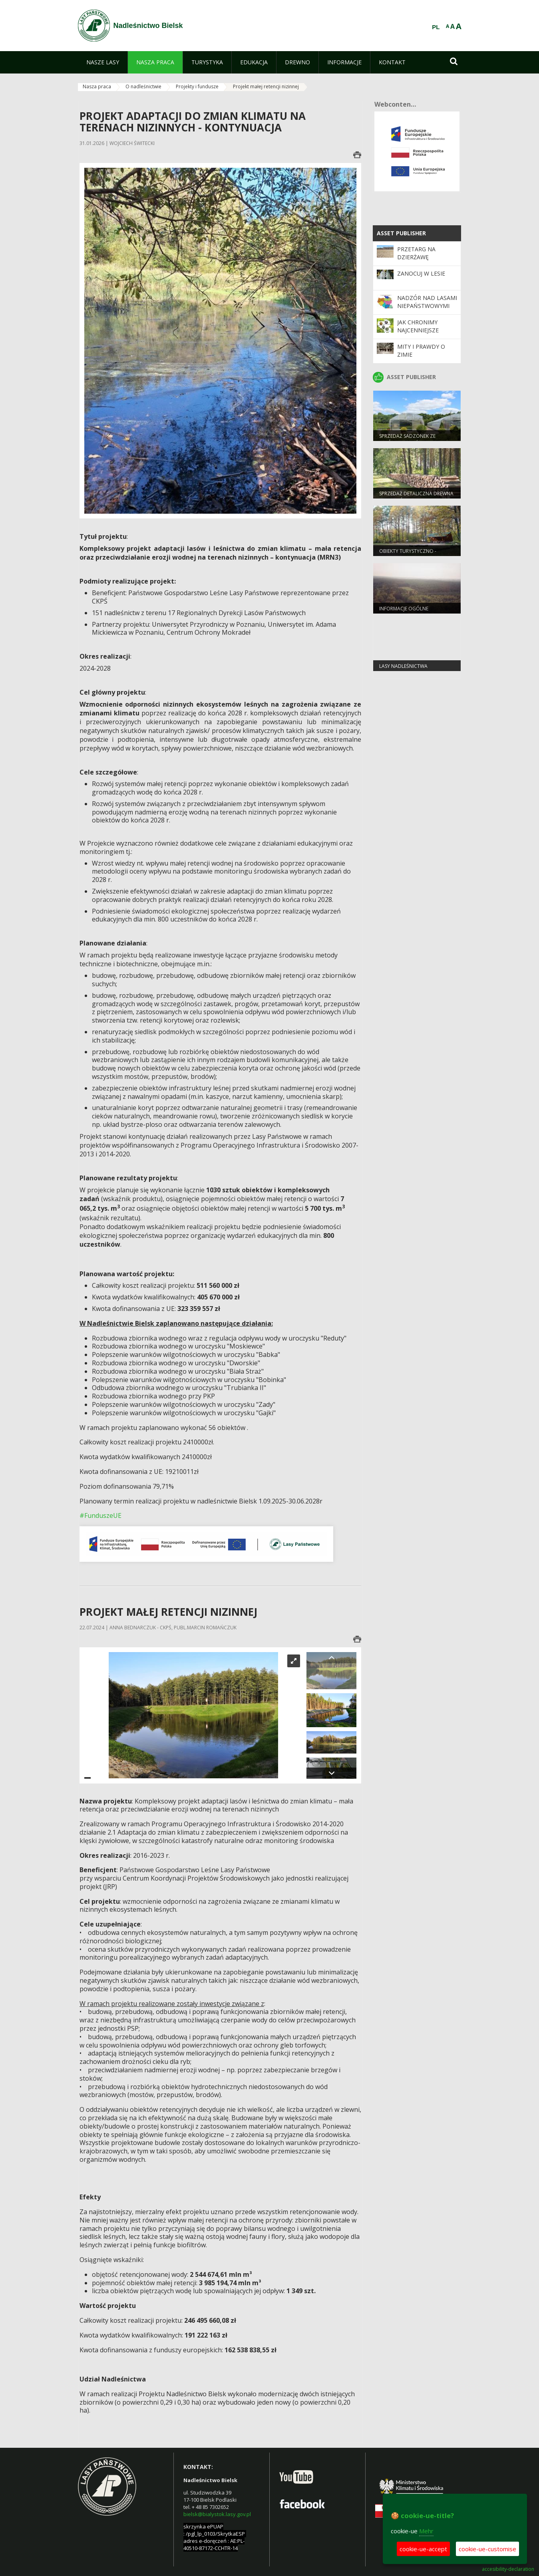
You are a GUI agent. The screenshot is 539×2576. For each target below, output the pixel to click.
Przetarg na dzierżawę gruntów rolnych (425, 257)
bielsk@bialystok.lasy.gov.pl (217, 2514)
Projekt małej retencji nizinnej (266, 86)
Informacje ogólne (403, 608)
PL (436, 27)
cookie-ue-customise (487, 2549)
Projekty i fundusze (197, 86)
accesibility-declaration (508, 2569)
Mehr (426, 2531)
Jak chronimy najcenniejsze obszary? (418, 330)
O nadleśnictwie (143, 86)
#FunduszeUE (100, 1515)
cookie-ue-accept (423, 2549)
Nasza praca (97, 86)
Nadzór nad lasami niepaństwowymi (427, 302)
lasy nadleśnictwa (403, 666)
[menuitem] (102, 62)
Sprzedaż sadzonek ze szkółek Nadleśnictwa (408, 439)
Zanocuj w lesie (421, 273)
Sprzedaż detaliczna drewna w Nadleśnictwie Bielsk (416, 497)
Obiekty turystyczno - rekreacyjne (407, 554)
